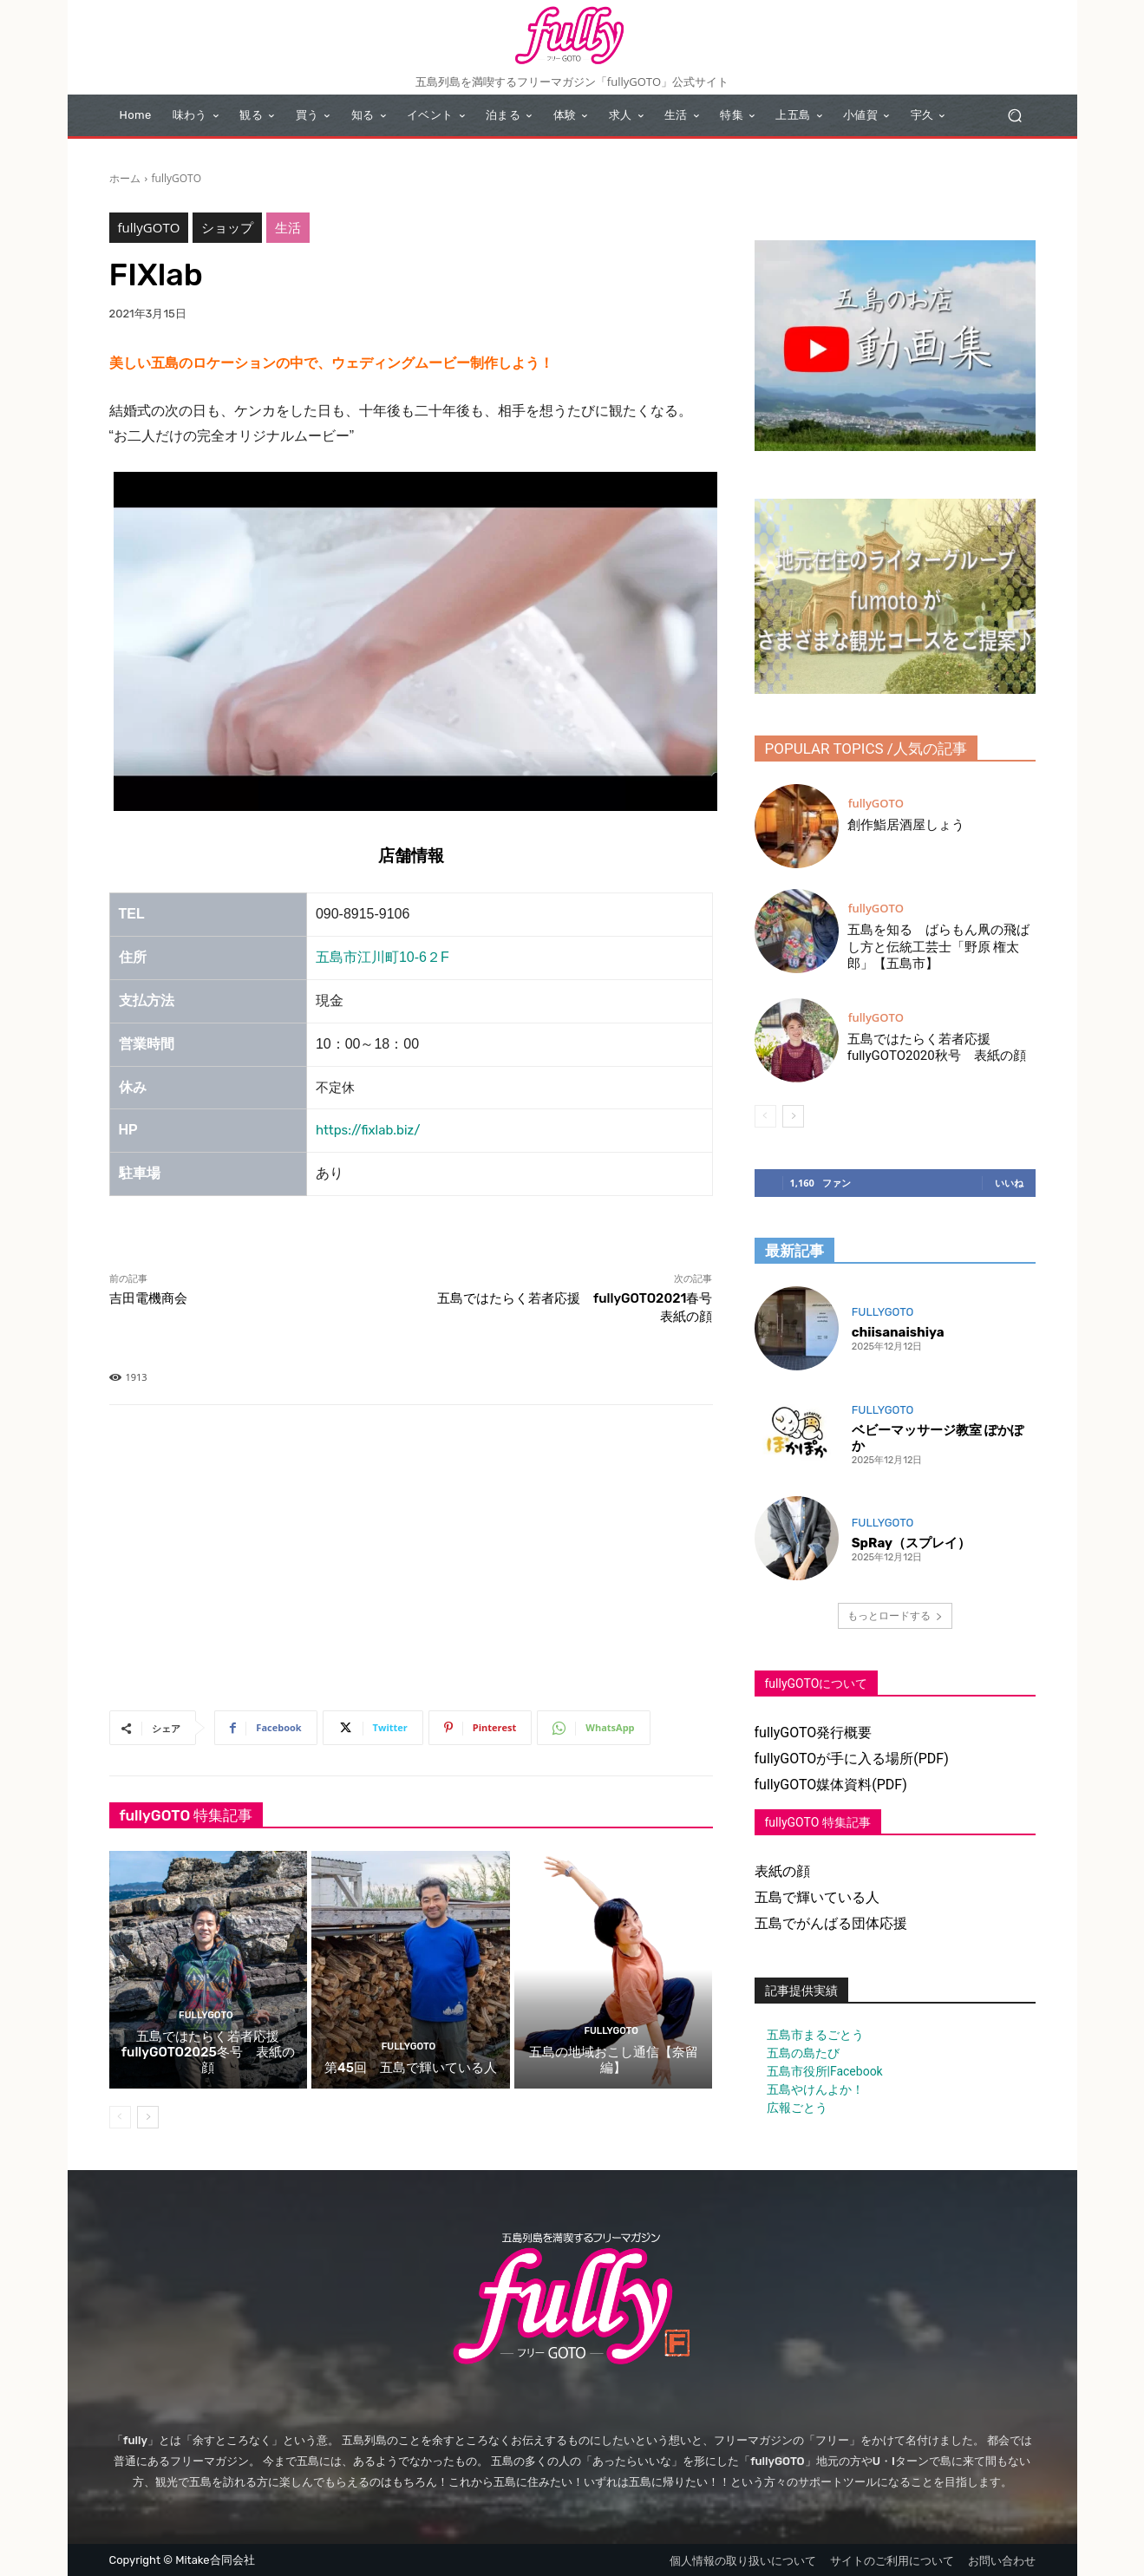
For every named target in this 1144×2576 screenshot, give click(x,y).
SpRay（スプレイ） (911, 1543)
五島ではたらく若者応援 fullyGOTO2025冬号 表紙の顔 (208, 2052)
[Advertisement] (411, 1561)
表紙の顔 (782, 1871)
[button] (1015, 115)
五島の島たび (797, 2053)
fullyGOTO (176, 178)
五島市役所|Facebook (819, 2071)
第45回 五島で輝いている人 (410, 2068)
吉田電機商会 (148, 1298)
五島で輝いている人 (817, 1897)
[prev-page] (120, 2117)
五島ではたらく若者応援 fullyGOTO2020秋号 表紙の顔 (936, 1047)
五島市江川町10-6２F (382, 957)
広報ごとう (791, 2108)
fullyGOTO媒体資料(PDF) (831, 1784)
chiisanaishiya (898, 1332)
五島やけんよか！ (809, 2089)
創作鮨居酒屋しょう (905, 825)
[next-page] (148, 2117)
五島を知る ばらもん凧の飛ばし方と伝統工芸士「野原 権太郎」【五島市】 (938, 946)
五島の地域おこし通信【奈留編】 (613, 2060)
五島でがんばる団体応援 (831, 1923)
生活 (288, 227)
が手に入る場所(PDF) (882, 1758)
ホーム (125, 178)
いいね (1009, 1182)
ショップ (227, 227)
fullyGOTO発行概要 (814, 1732)
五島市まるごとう (809, 2035)
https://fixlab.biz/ (368, 1130)
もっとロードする (895, 1615)
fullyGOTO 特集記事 (818, 1822)
